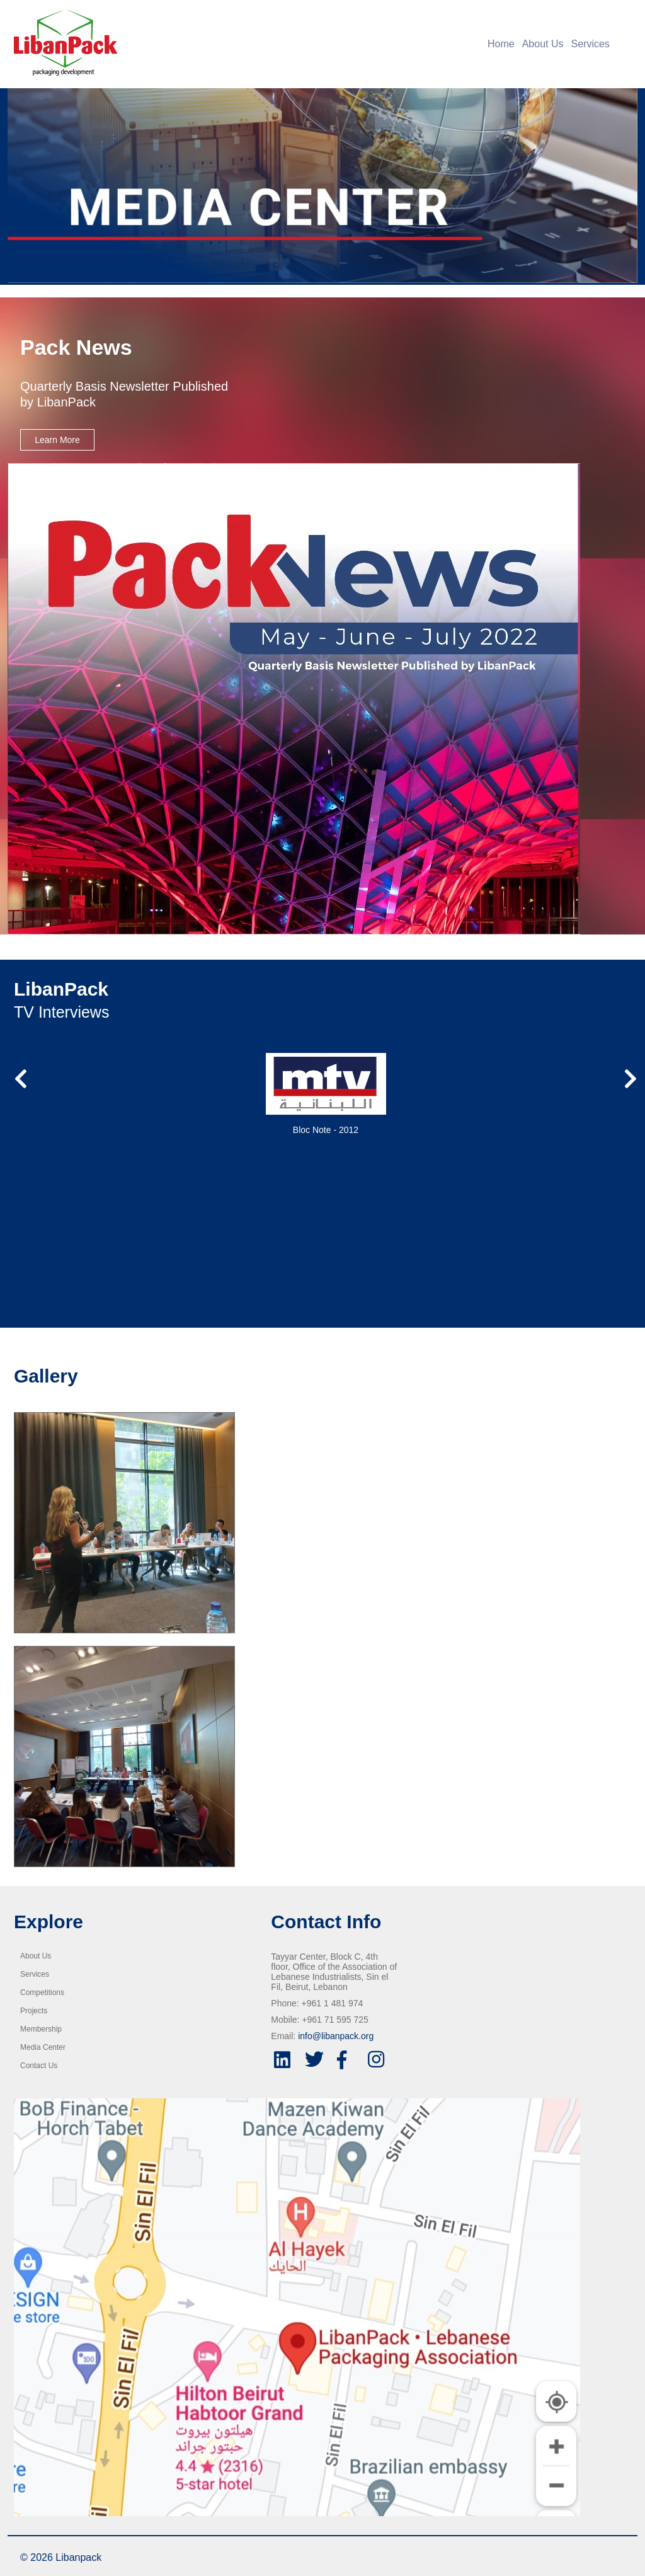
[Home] (244, 42)
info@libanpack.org (336, 2036)
